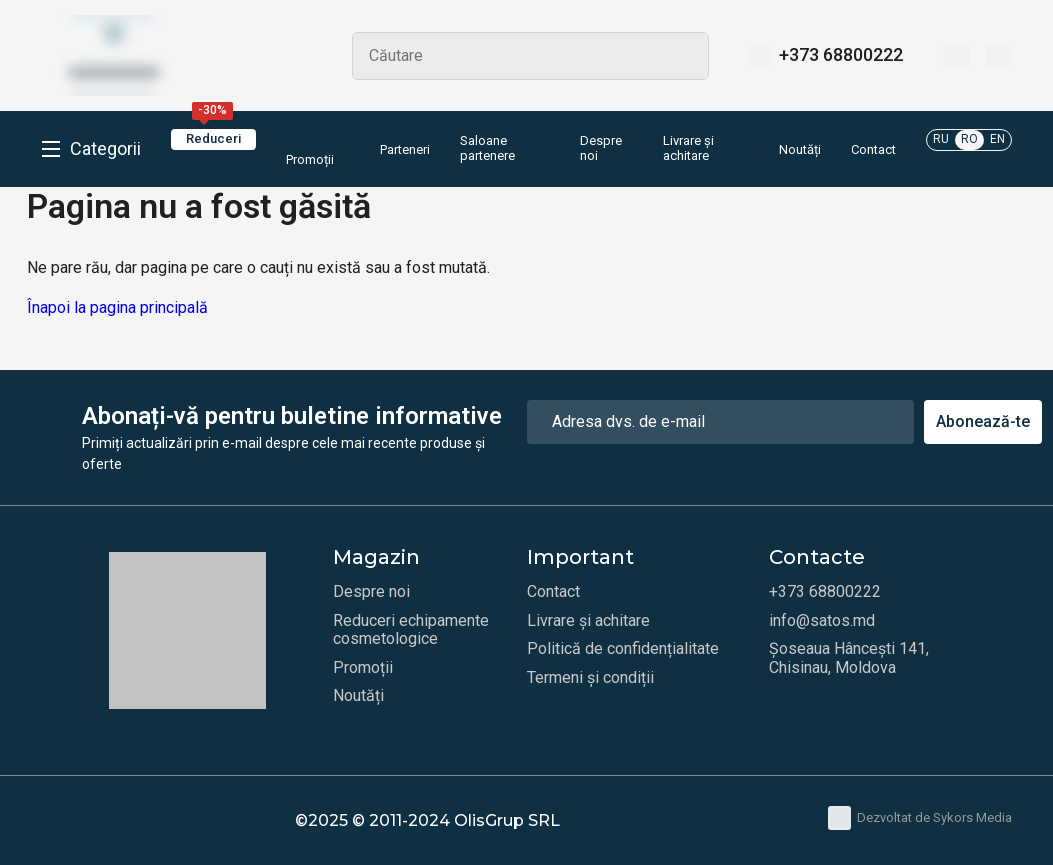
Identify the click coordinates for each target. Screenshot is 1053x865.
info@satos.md (822, 621)
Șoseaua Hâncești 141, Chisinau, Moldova (849, 658)
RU (941, 139)
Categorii (105, 149)
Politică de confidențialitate (623, 649)
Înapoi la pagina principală (117, 307)
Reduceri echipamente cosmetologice (411, 630)
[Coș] (998, 56)
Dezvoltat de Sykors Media (920, 818)
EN (997, 139)
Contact (873, 150)
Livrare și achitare (688, 148)
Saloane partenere (487, 148)
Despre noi (601, 148)
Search (685, 56)
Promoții (310, 148)
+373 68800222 (841, 55)
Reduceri (213, 137)
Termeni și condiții (590, 678)
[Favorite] (956, 56)
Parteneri (405, 150)
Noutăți (800, 150)
